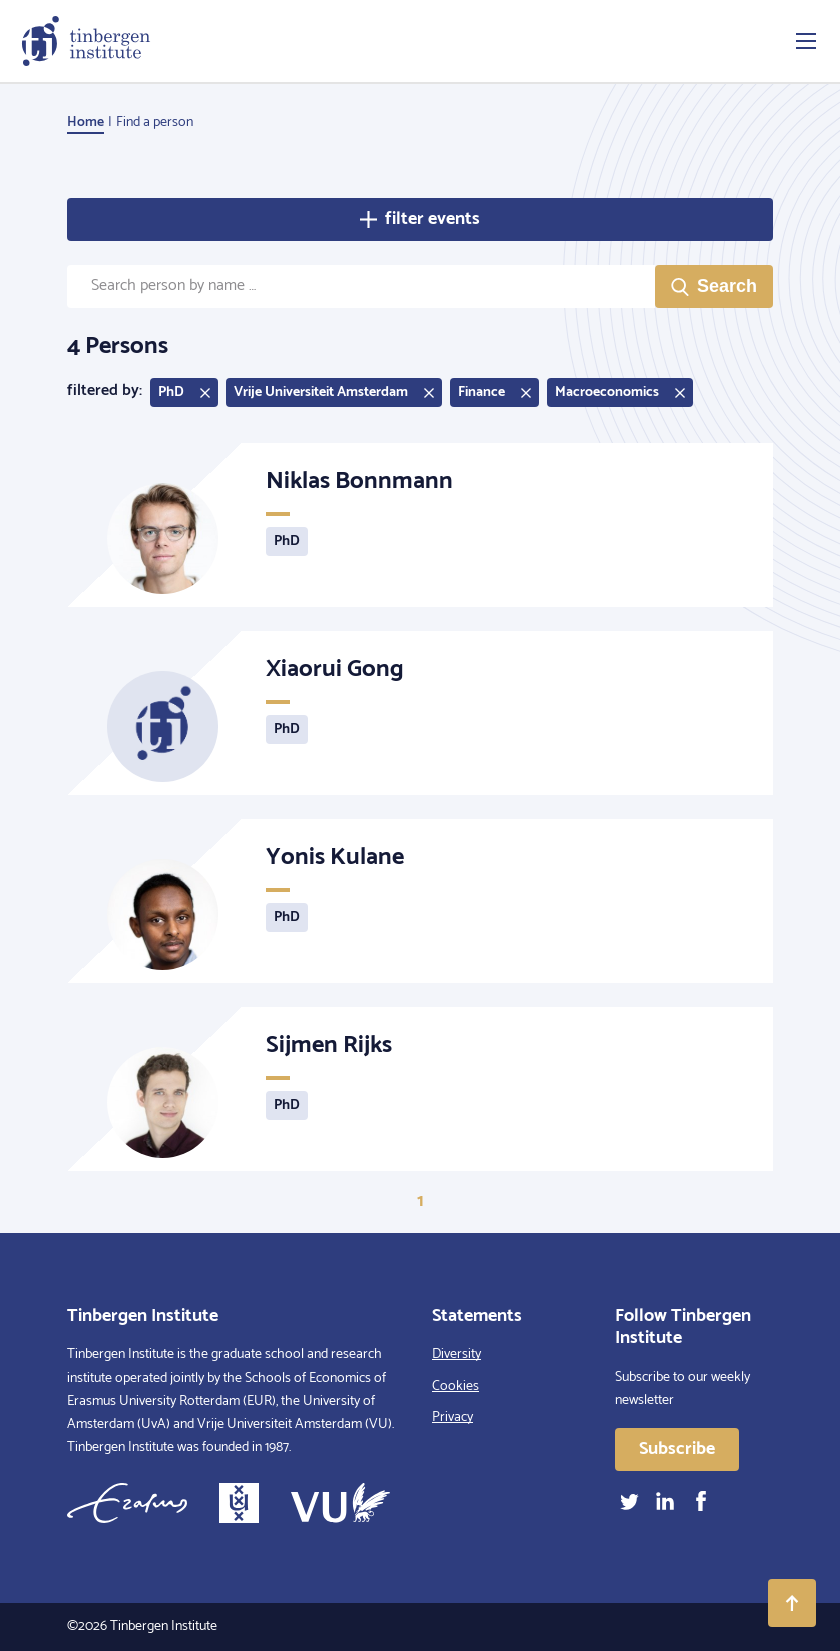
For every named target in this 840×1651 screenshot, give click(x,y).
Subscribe (677, 1449)
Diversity (456, 1354)
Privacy (452, 1417)
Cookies (455, 1386)
